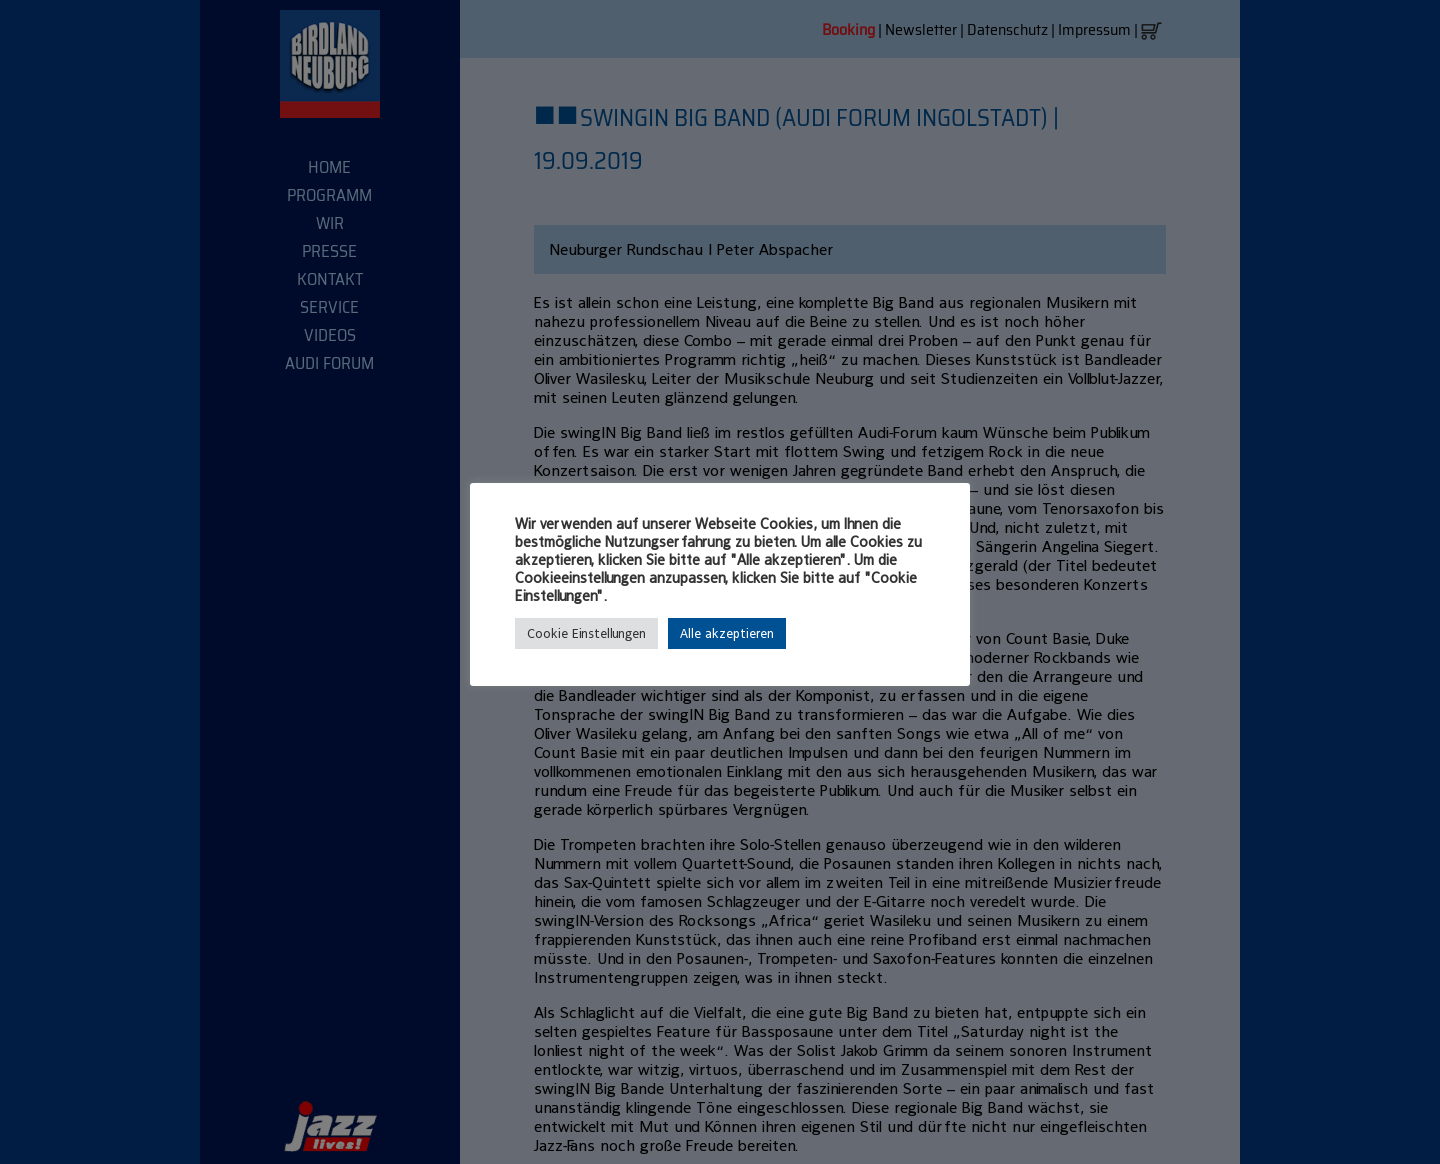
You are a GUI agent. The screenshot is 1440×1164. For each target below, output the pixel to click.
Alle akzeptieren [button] (727, 633)
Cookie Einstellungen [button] (586, 633)
